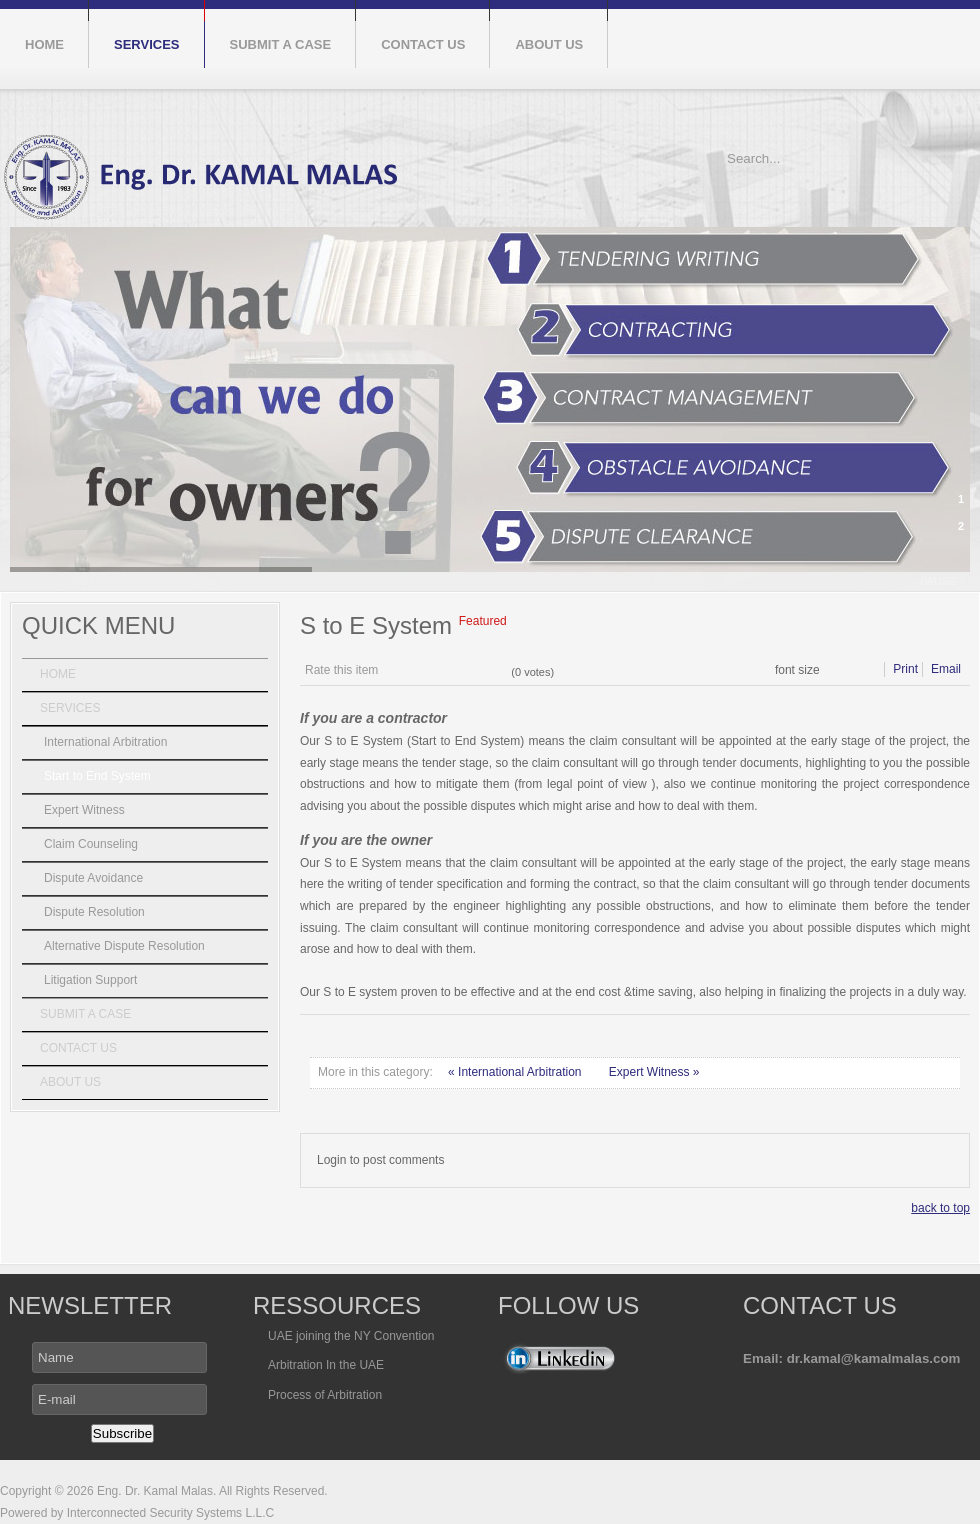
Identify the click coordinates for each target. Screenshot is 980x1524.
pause (938, 581)
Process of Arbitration (325, 1395)
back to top (940, 1208)
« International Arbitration (516, 1072)
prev (900, 534)
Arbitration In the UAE (326, 1365)
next (934, 534)
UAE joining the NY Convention (351, 1336)
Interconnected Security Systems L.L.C (168, 1513)
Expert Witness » (654, 1072)
